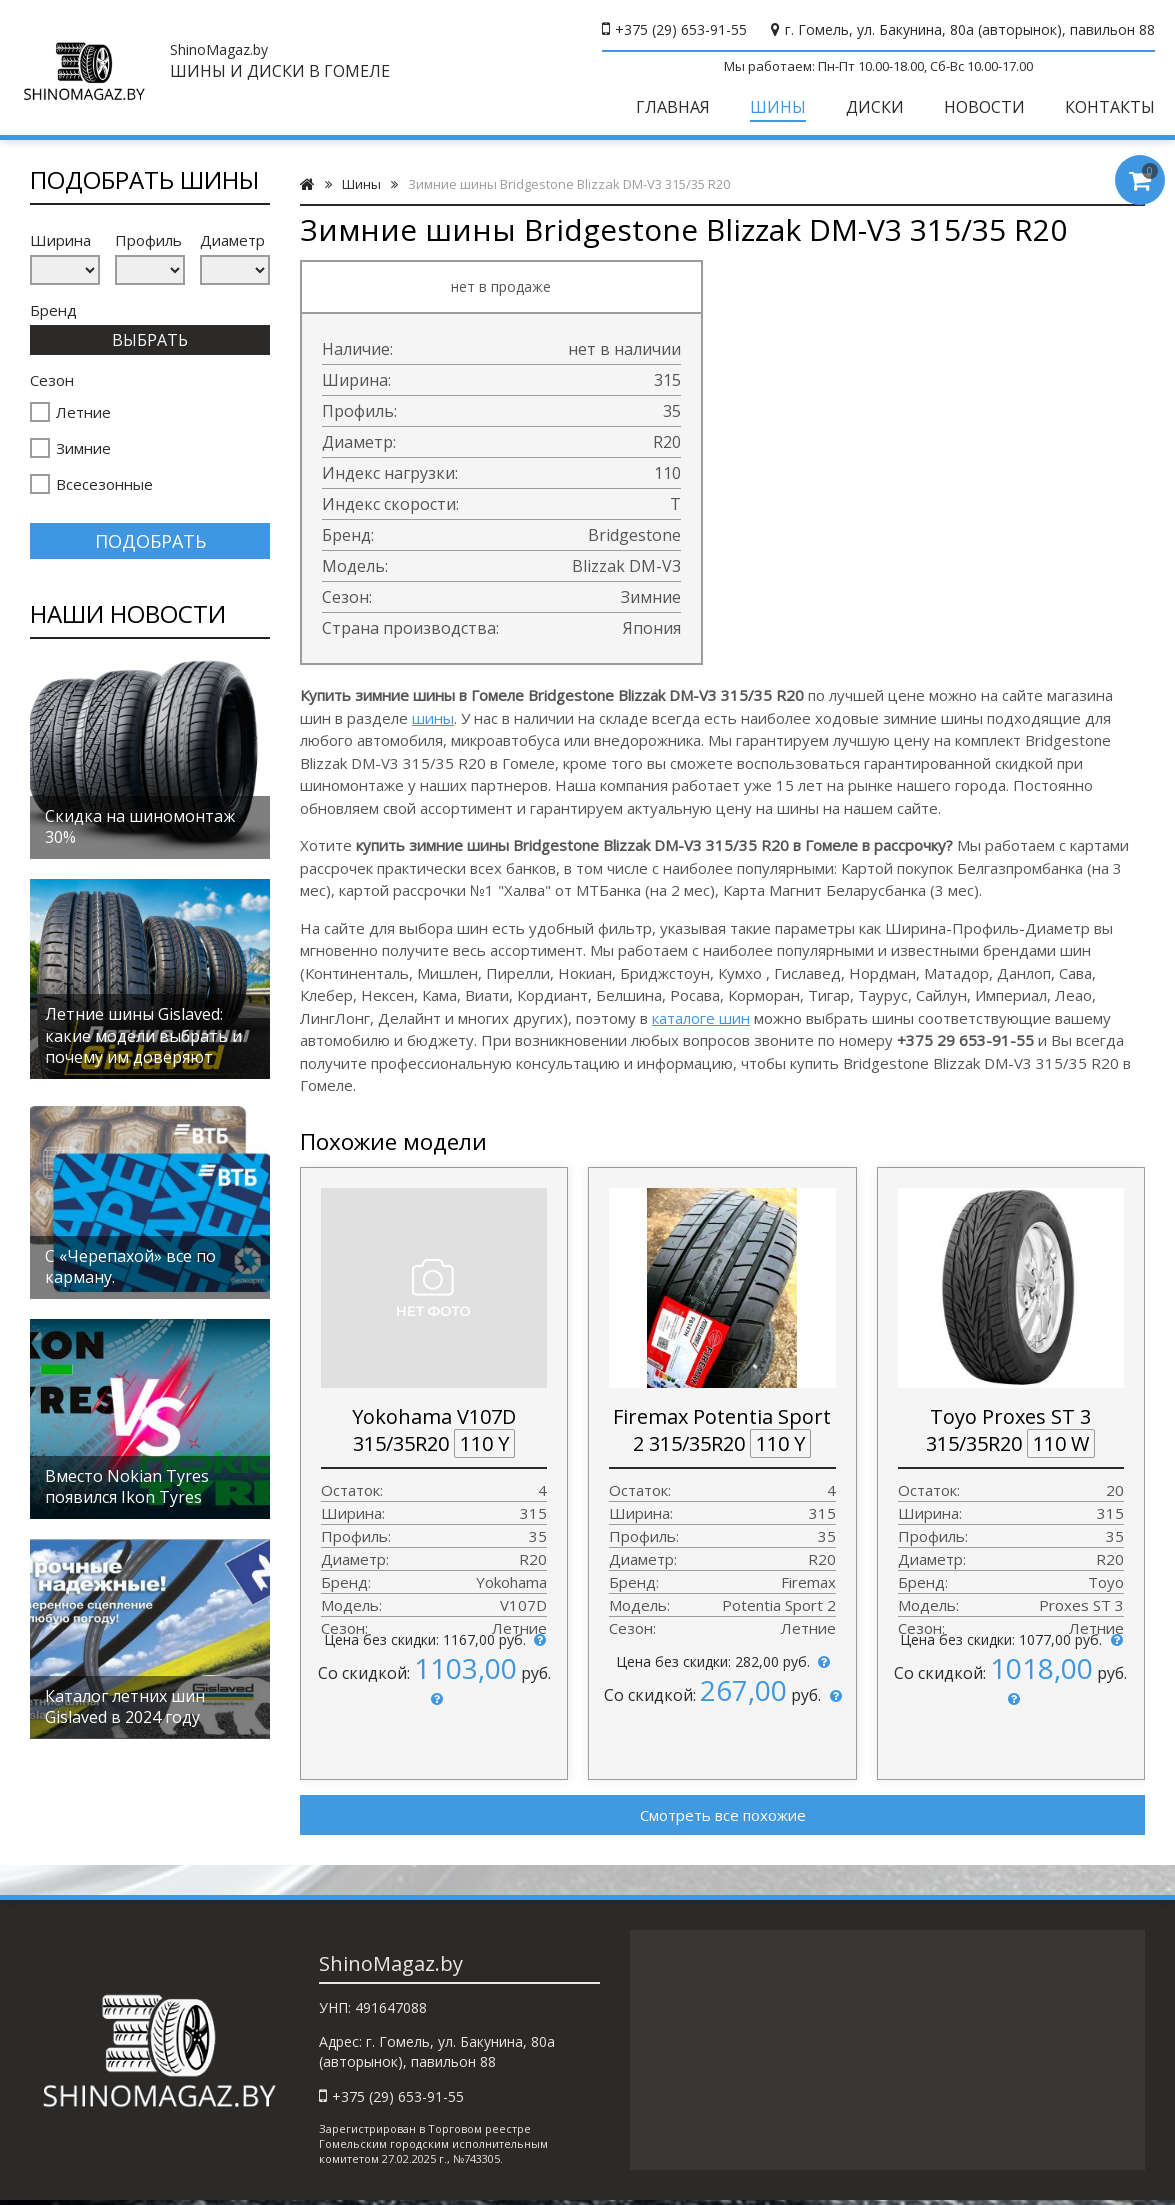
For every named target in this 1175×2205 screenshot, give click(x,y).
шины (433, 718)
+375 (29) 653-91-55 (681, 29)
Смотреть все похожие (723, 1815)
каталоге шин (701, 1018)
